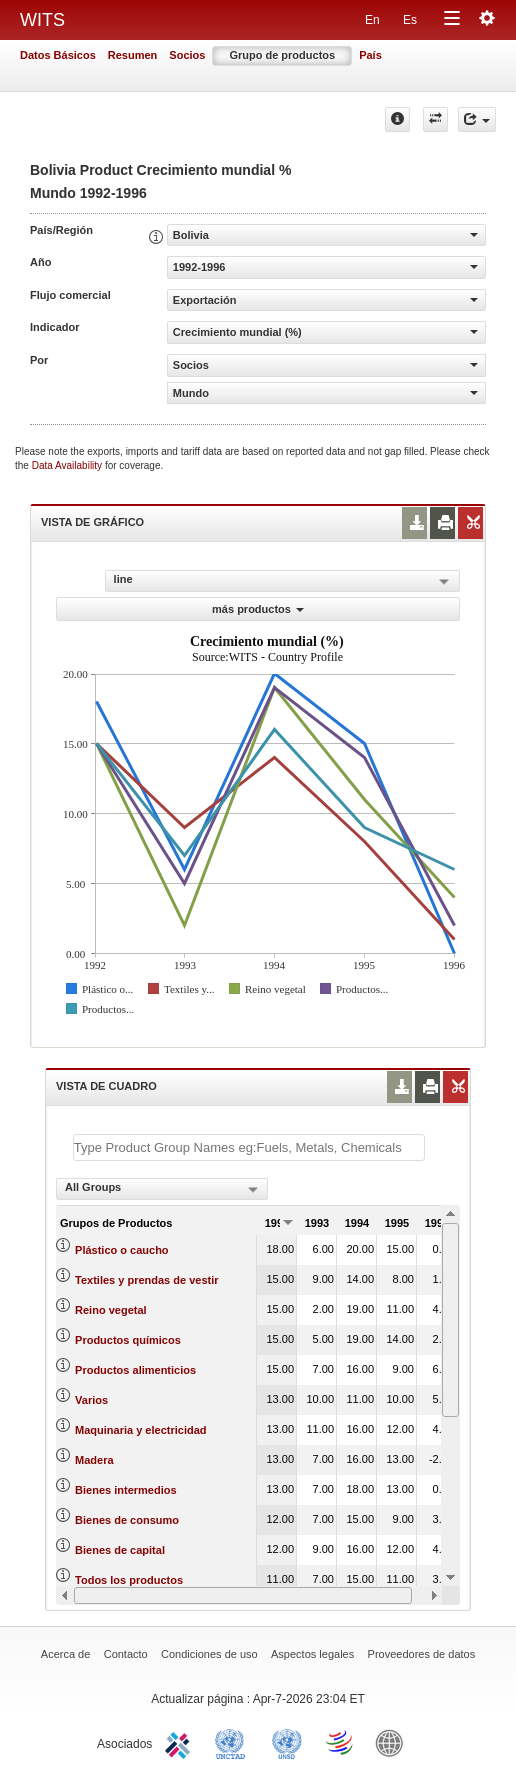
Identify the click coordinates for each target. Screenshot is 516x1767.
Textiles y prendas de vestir (146, 1280)
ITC (181, 1742)
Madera (94, 1460)
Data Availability (68, 465)
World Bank (394, 1742)
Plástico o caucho (122, 1250)
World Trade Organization (341, 1742)
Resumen (133, 55)
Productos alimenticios (135, 1370)
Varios (91, 1400)
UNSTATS (287, 1742)
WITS (42, 20)
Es (410, 20)
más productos (258, 609)
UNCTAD (234, 1742)
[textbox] (249, 1147)
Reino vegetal (111, 1310)
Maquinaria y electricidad (140, 1430)
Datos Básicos (58, 55)
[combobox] (162, 1189)
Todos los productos (129, 1580)
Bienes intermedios (125, 1490)
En (372, 20)
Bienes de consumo (127, 1520)
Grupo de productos (282, 55)
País (370, 55)
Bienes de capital (120, 1550)
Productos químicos (128, 1340)
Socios (187, 55)
